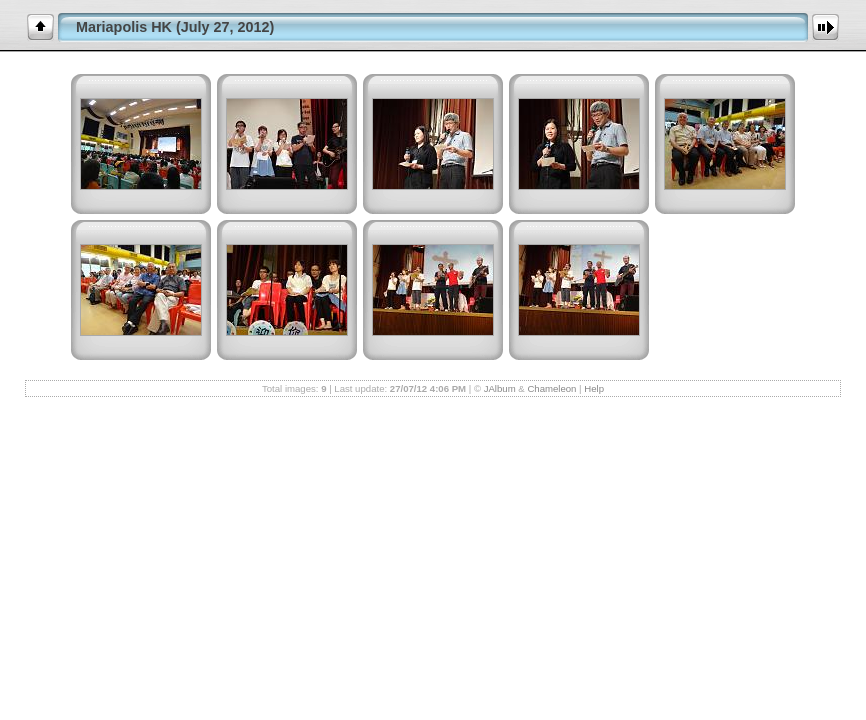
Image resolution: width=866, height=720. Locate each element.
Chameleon (551, 388)
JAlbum (500, 388)
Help (594, 388)
